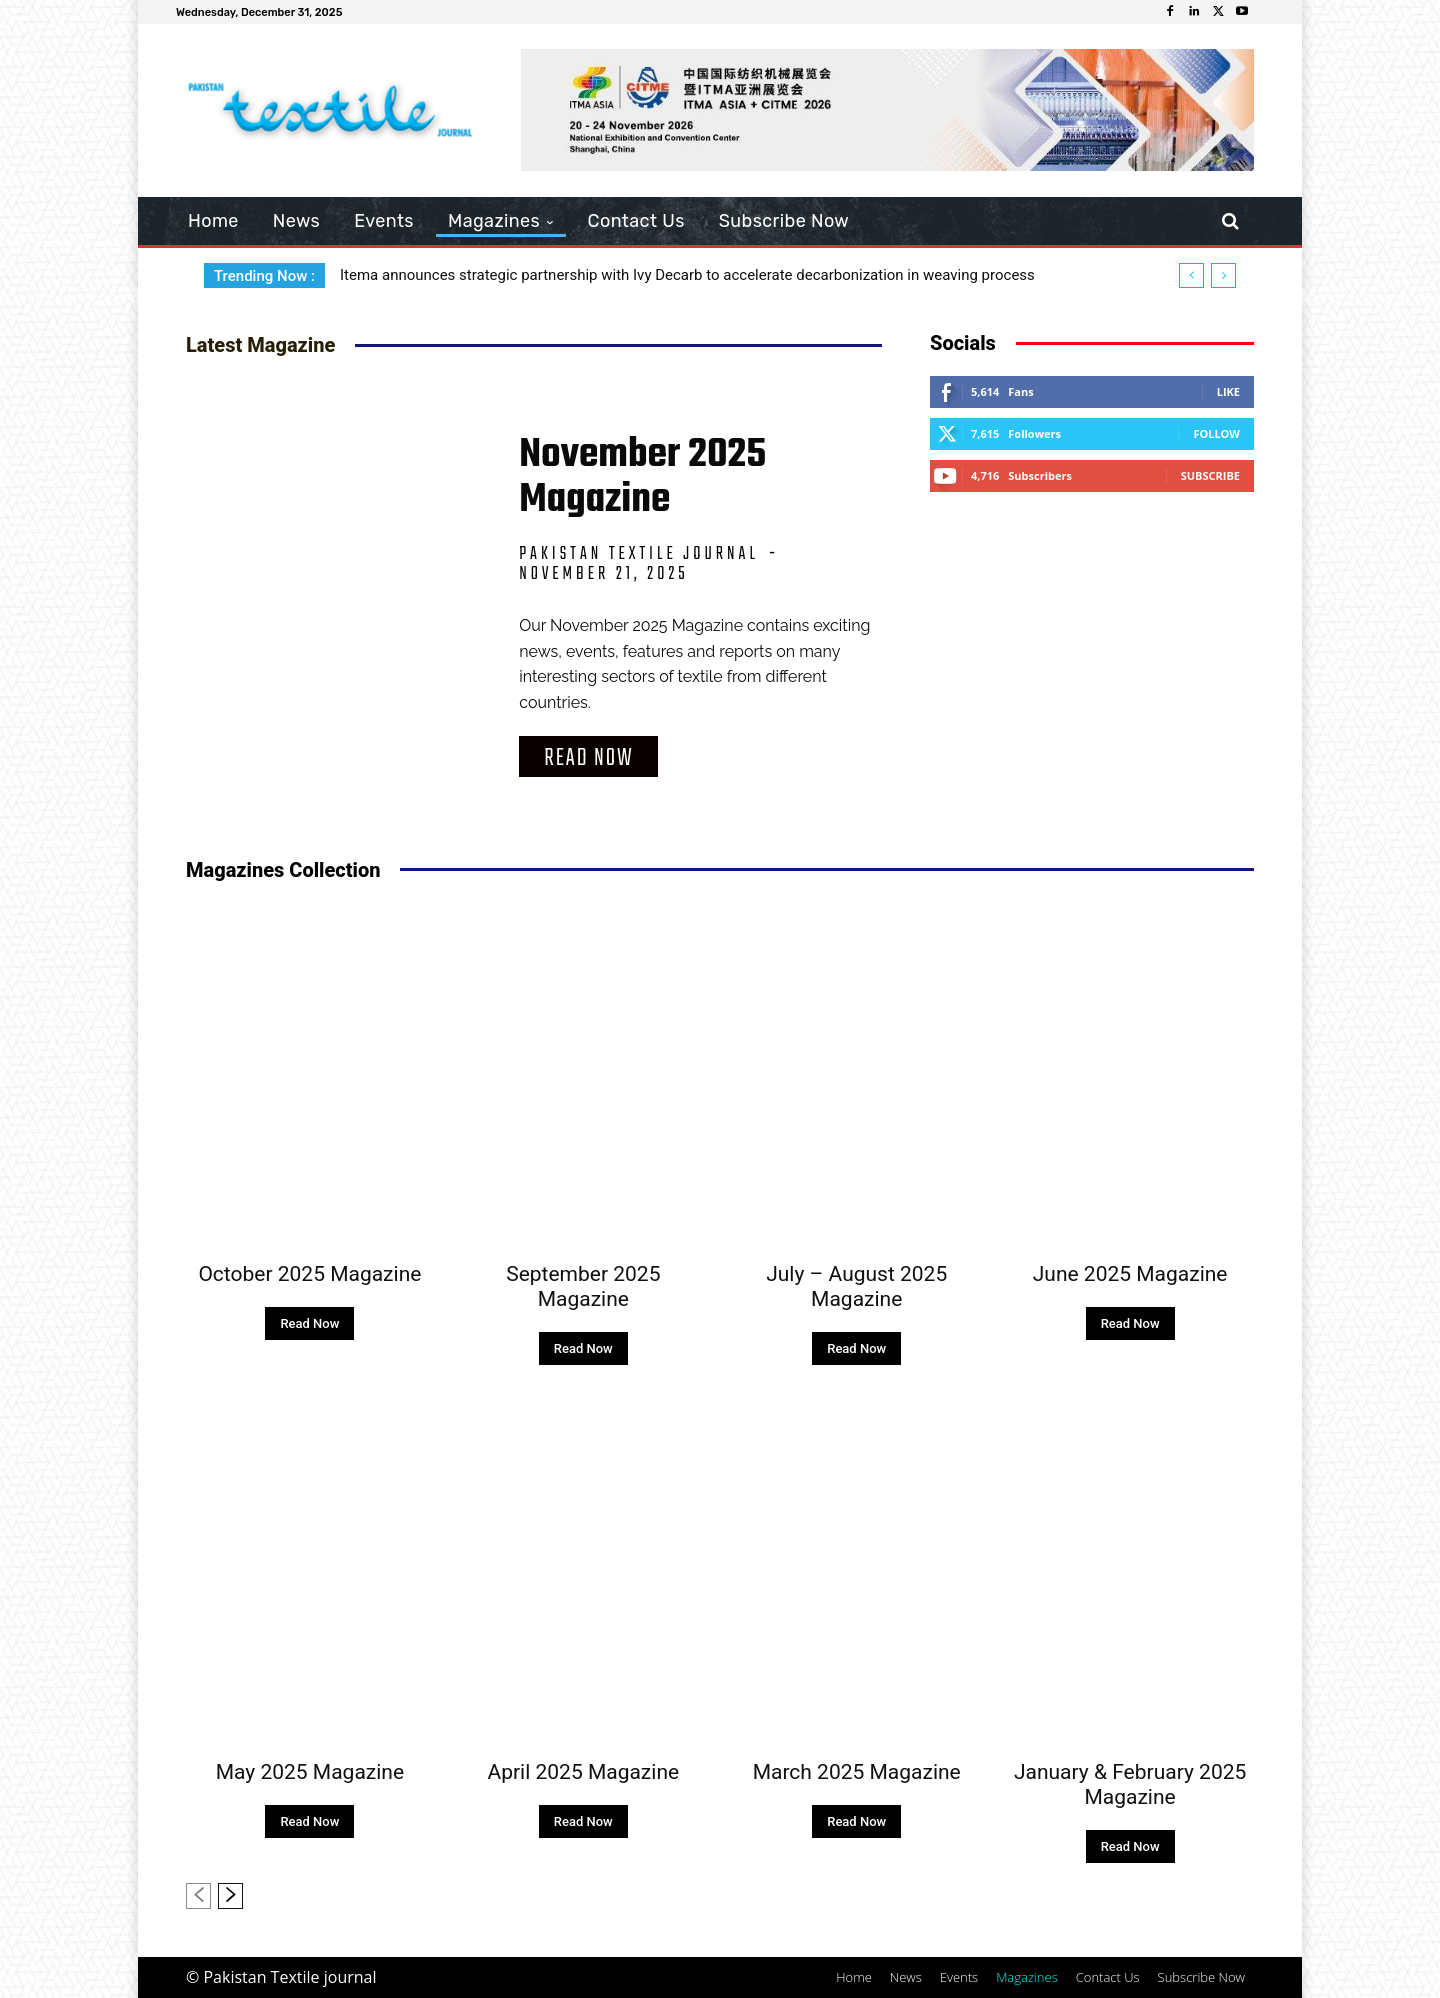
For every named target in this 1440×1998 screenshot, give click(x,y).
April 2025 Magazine (583, 1772)
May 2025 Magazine (310, 1772)
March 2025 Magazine (857, 1772)
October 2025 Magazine (309, 1274)
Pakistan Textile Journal (639, 554)
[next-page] (230, 1896)
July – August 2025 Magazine (856, 1286)
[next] (1223, 275)
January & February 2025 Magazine (1130, 1784)
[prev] (1191, 275)
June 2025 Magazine (1130, 1274)
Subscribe (1210, 475)
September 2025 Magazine (583, 1286)
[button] (1230, 221)
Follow (1216, 433)
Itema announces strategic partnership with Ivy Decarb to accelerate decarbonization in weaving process (687, 275)
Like (1228, 391)
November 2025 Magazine (642, 477)
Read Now (588, 758)
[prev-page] (198, 1896)
